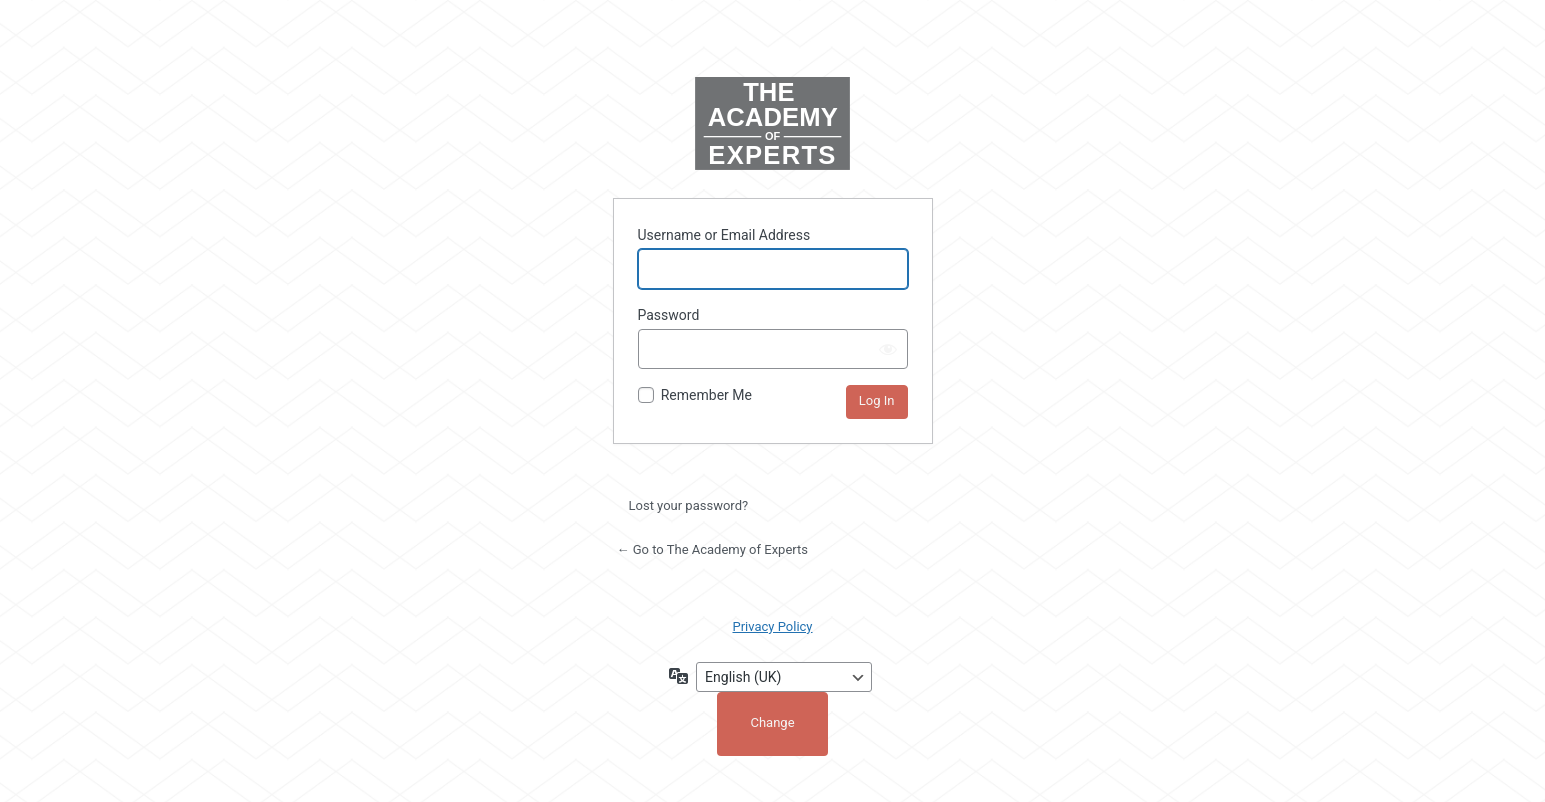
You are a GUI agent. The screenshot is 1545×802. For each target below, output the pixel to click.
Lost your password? (689, 505)
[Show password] (888, 349)
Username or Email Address (724, 235)
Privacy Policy (772, 626)
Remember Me (706, 395)
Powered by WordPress (773, 125)
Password (669, 315)
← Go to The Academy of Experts (713, 549)
